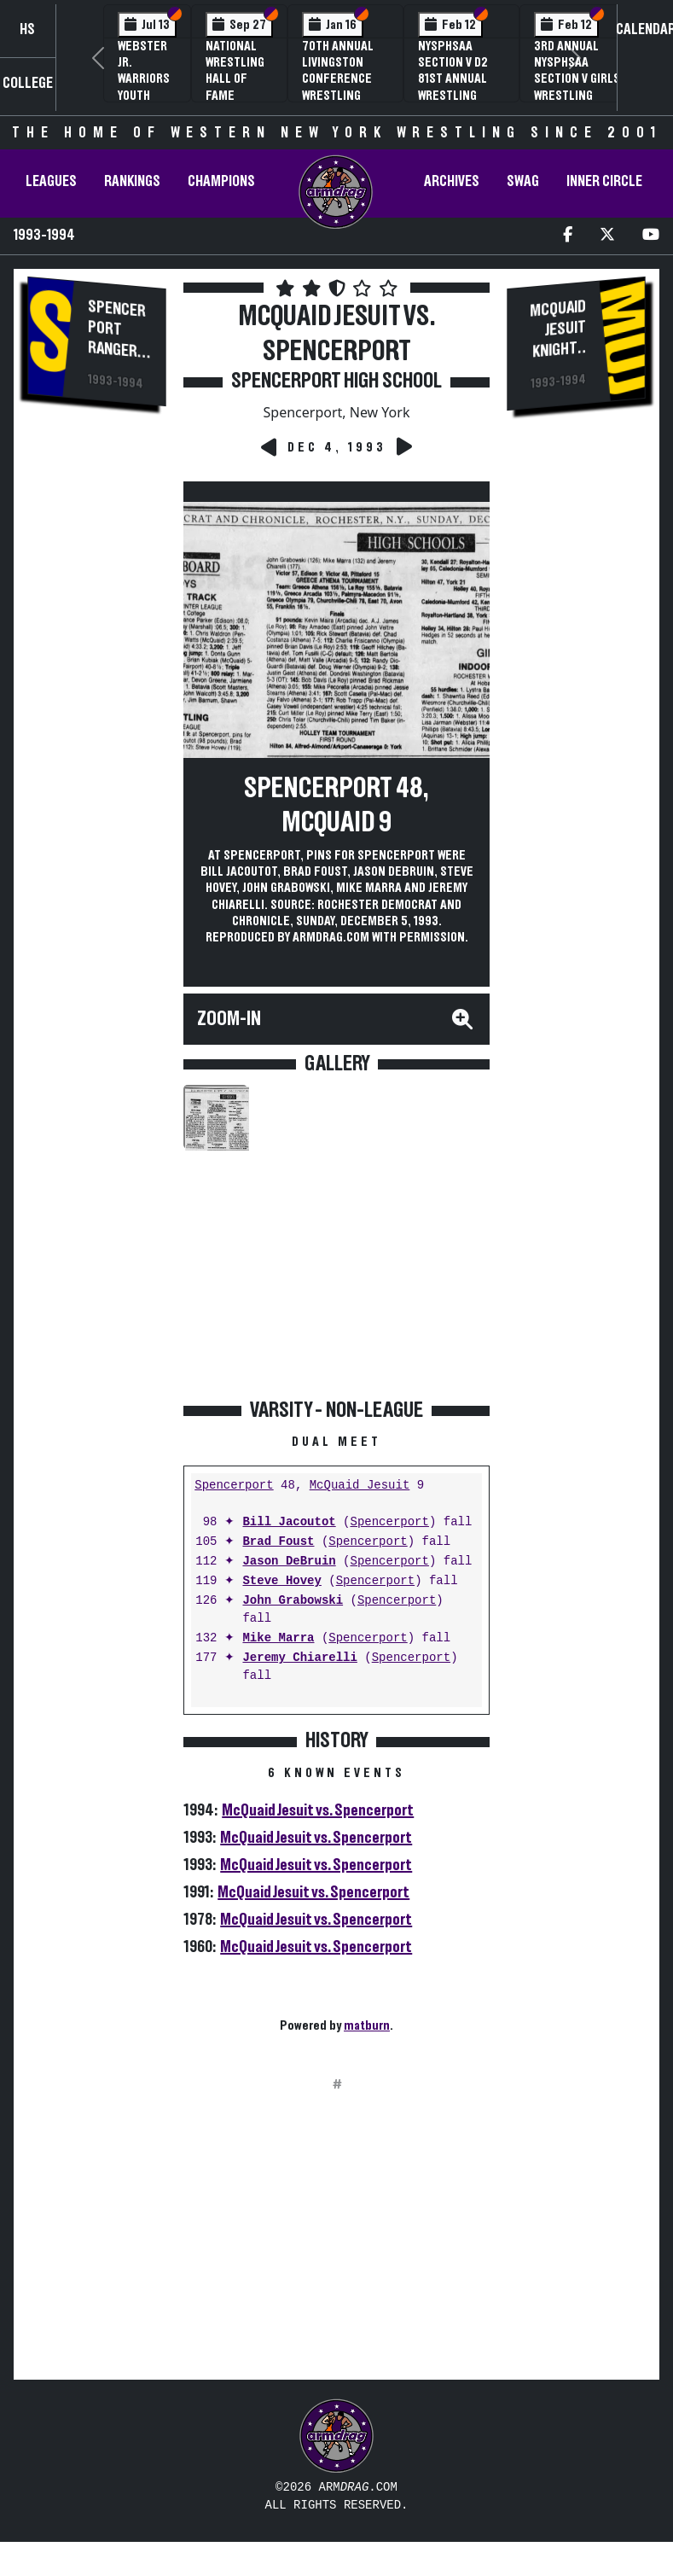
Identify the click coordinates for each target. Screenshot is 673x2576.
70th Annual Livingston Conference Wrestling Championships (345, 79)
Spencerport (233, 1485)
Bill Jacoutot (288, 1522)
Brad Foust (278, 1542)
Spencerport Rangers (117, 329)
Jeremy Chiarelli (299, 1658)
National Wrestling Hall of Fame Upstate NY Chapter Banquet (237, 95)
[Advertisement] (97, 711)
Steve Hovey (281, 1581)
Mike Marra (278, 1638)
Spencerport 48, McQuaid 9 (336, 806)
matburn (367, 2025)
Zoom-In (229, 1019)
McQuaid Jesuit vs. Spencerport (318, 1810)
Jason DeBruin (288, 1561)
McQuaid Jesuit (360, 1485)
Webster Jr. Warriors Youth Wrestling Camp (147, 87)
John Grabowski (292, 1601)
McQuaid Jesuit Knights (557, 329)
